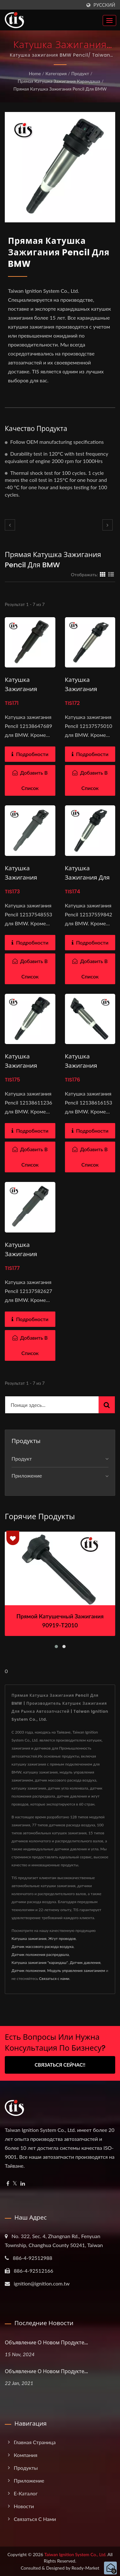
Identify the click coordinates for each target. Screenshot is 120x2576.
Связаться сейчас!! (60, 2065)
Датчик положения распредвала (40, 1954)
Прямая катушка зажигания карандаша (59, 81)
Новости (24, 2506)
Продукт (80, 73)
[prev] (10, 524)
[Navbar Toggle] (109, 20)
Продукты (26, 2468)
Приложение (27, 1475)
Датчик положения (28, 1970)
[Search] (52, 1404)
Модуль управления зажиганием (76, 1970)
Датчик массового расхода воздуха (43, 1946)
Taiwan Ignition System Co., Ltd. (75, 2554)
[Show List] (111, 574)
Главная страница (35, 2442)
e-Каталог (26, 2493)
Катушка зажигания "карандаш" (40, 1962)
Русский (104, 5)
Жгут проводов (62, 1938)
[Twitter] (14, 2183)
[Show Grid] (103, 574)
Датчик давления (85, 1962)
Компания (25, 2455)
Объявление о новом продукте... (46, 2342)
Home (35, 73)
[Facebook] (7, 2183)
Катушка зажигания (29, 1938)
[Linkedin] (22, 2183)
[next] (107, 524)
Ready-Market (86, 2568)
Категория (56, 73)
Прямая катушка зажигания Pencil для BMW (60, 89)
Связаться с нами (54, 1978)
